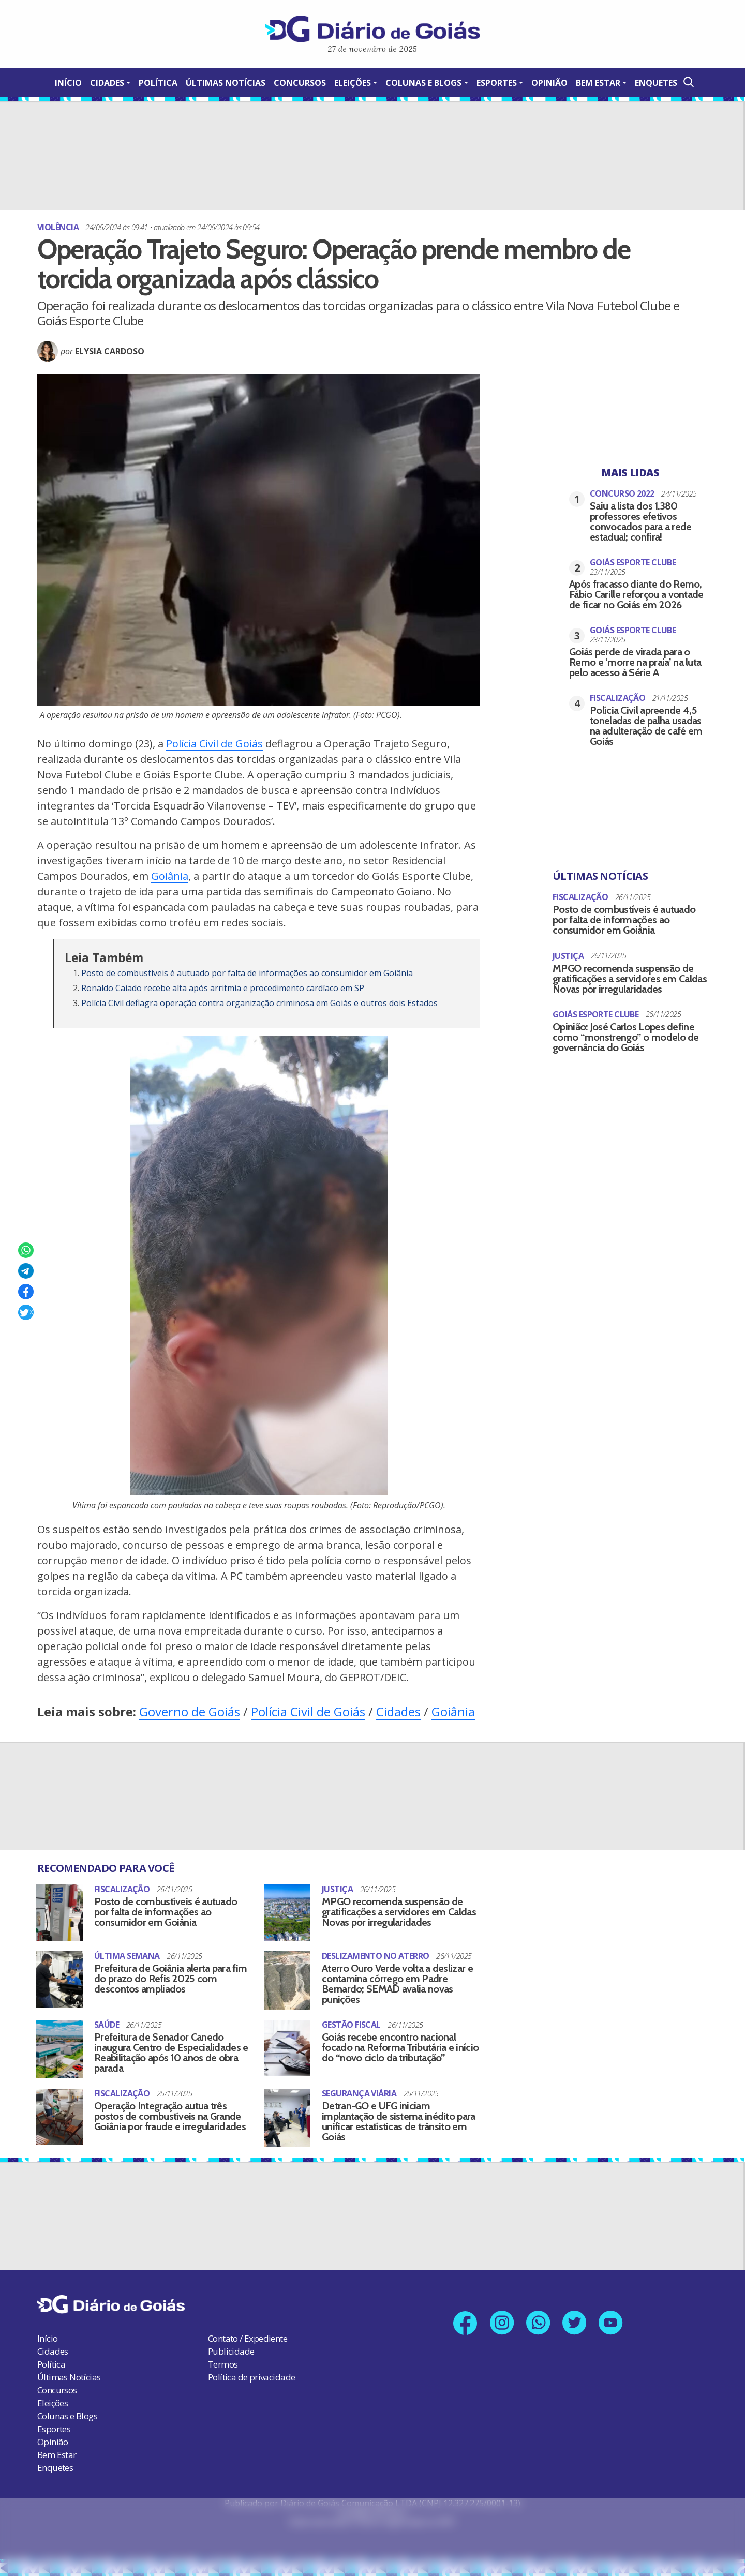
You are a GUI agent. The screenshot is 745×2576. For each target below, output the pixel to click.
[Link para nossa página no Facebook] (465, 2322)
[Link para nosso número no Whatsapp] (538, 2321)
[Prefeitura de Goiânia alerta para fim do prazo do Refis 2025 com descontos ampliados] (59, 1977)
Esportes (496, 82)
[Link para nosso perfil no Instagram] (501, 2321)
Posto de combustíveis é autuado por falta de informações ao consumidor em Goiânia (247, 973)
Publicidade (231, 2350)
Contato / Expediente (247, 2337)
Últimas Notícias (225, 82)
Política (158, 82)
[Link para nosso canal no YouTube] (612, 2321)
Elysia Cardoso (109, 351)
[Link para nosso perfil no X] (575, 2321)
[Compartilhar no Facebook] (26, 1291)
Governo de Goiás (189, 1711)
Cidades (107, 82)
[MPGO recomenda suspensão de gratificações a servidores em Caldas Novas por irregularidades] (287, 1911)
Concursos (300, 82)
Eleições (352, 82)
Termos (222, 2363)
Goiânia (169, 876)
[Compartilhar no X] (26, 1312)
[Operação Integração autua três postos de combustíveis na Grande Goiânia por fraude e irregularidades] (59, 2114)
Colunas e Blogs (423, 82)
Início (68, 82)
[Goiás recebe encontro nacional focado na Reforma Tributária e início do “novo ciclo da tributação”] (287, 2045)
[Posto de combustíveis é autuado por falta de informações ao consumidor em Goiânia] (59, 1911)
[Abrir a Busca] (687, 82)
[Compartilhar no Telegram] (26, 1271)
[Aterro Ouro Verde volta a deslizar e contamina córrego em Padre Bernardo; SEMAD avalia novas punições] (287, 1979)
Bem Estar (598, 82)
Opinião (549, 82)
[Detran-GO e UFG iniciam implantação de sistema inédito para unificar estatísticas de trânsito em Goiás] (287, 2116)
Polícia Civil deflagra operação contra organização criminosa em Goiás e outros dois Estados (259, 1003)
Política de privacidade (251, 2376)
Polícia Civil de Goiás (214, 744)
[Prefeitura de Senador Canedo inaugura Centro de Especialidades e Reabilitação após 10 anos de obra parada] (59, 2047)
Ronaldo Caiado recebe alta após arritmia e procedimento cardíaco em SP (222, 988)
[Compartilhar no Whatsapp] (26, 1250)
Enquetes (656, 82)
